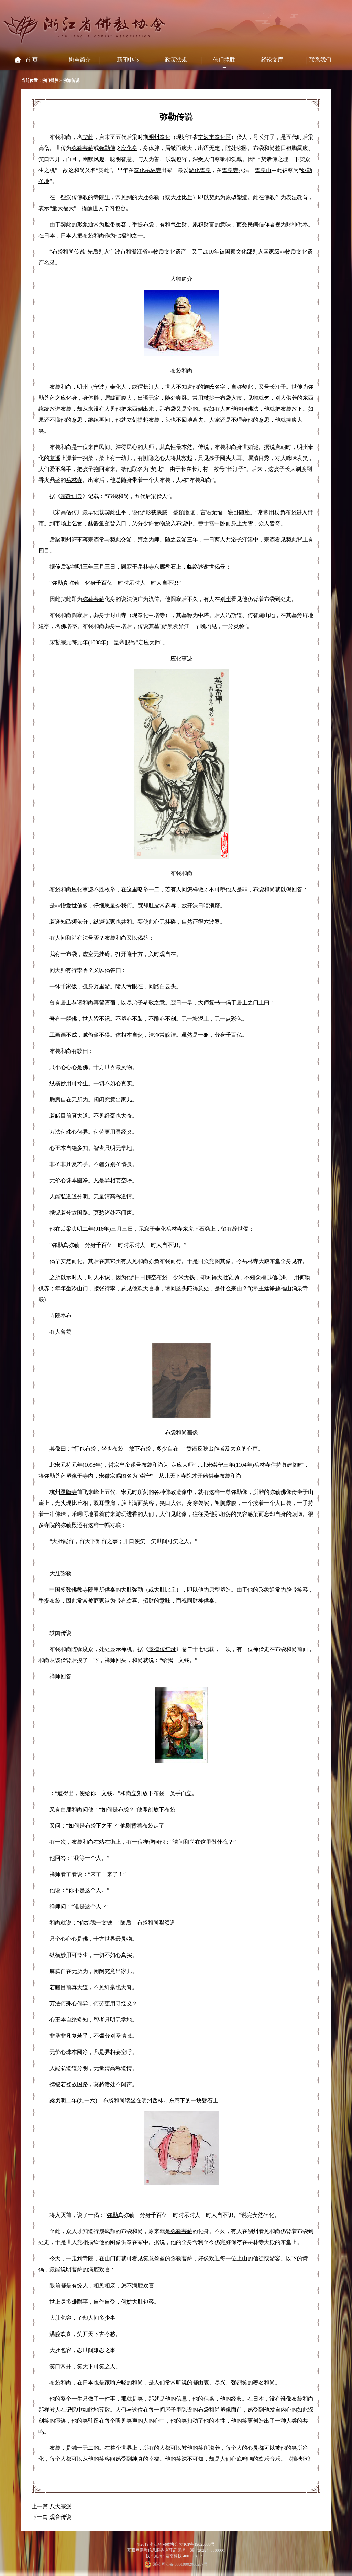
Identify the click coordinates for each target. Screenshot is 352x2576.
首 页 (31, 60)
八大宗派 (61, 2506)
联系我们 (320, 60)
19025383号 (204, 2544)
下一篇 (40, 2517)
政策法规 (176, 60)
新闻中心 (128, 60)
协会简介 (80, 60)
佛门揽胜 (224, 60)
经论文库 (272, 60)
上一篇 (40, 2506)
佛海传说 (71, 80)
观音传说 (61, 2517)
